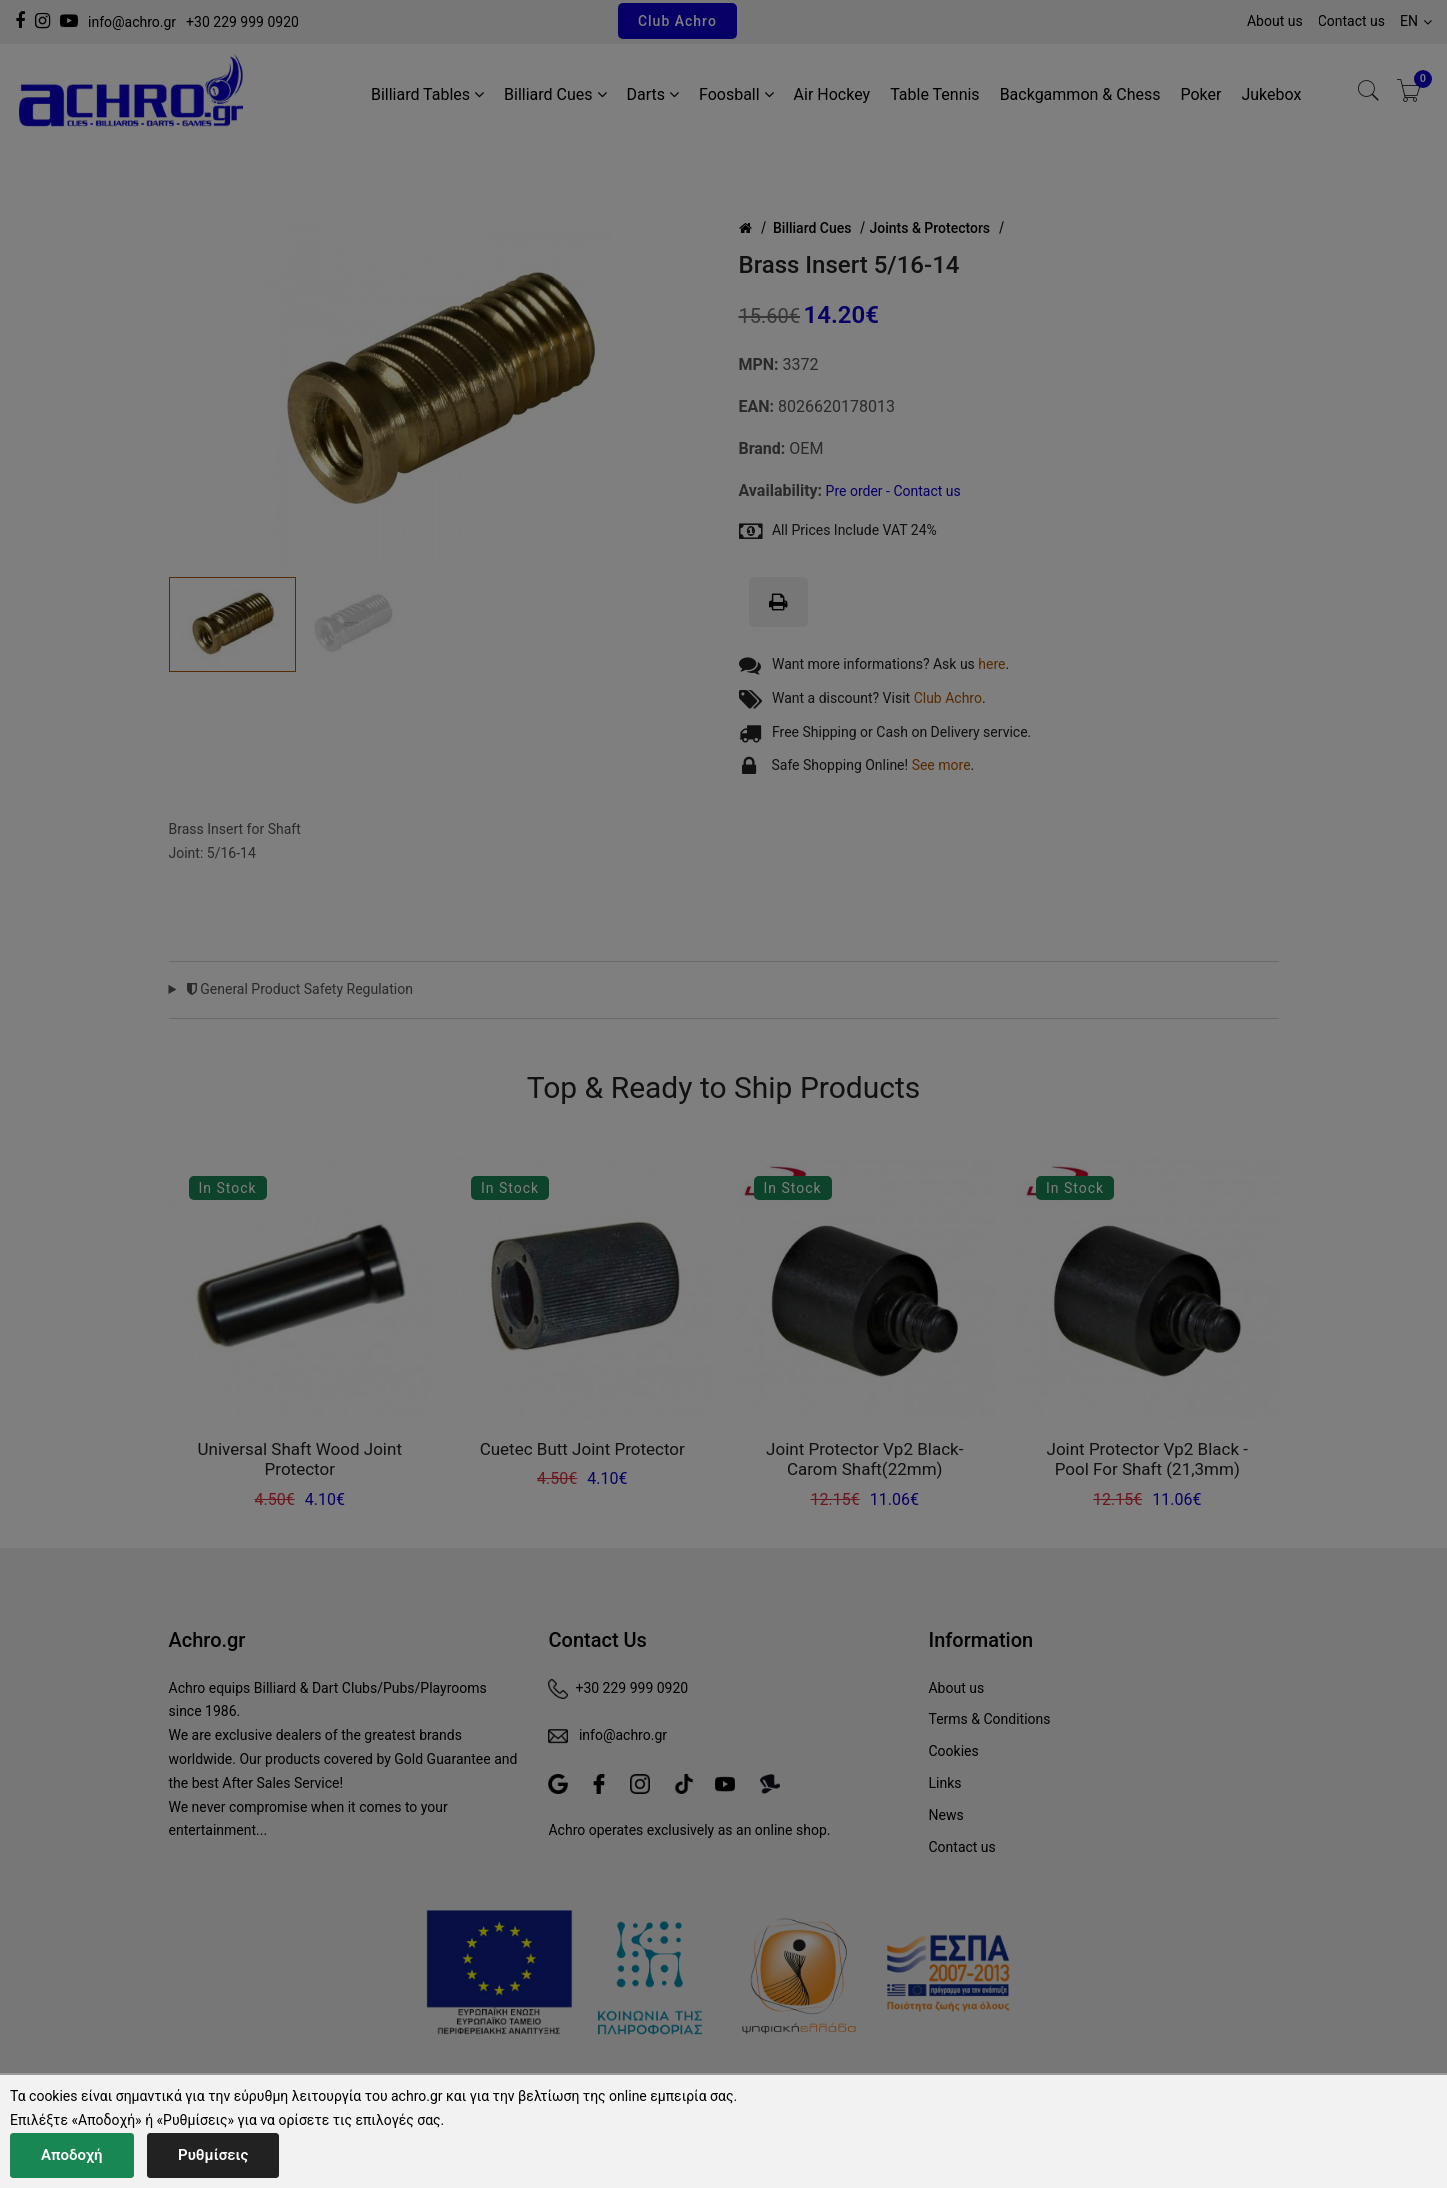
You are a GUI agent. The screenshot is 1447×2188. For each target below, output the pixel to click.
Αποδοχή (72, 2155)
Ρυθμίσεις (213, 2155)
